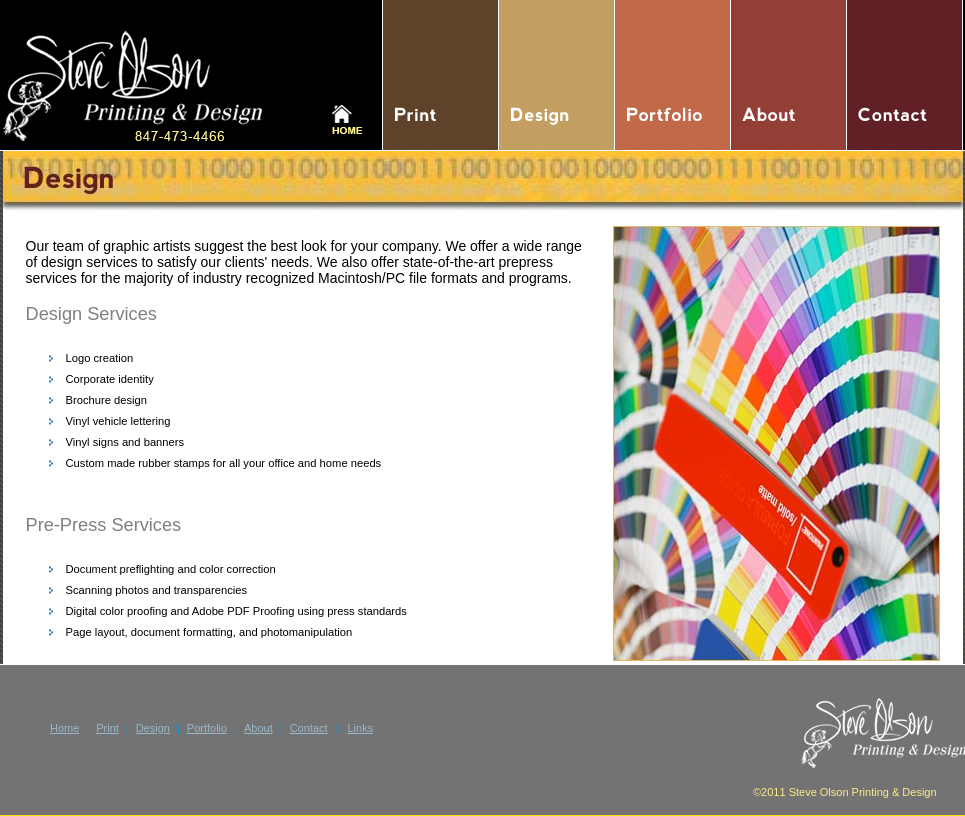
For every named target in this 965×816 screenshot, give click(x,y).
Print (107, 728)
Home (64, 728)
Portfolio (207, 728)
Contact (309, 728)
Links (360, 728)
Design (153, 728)
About (258, 728)
